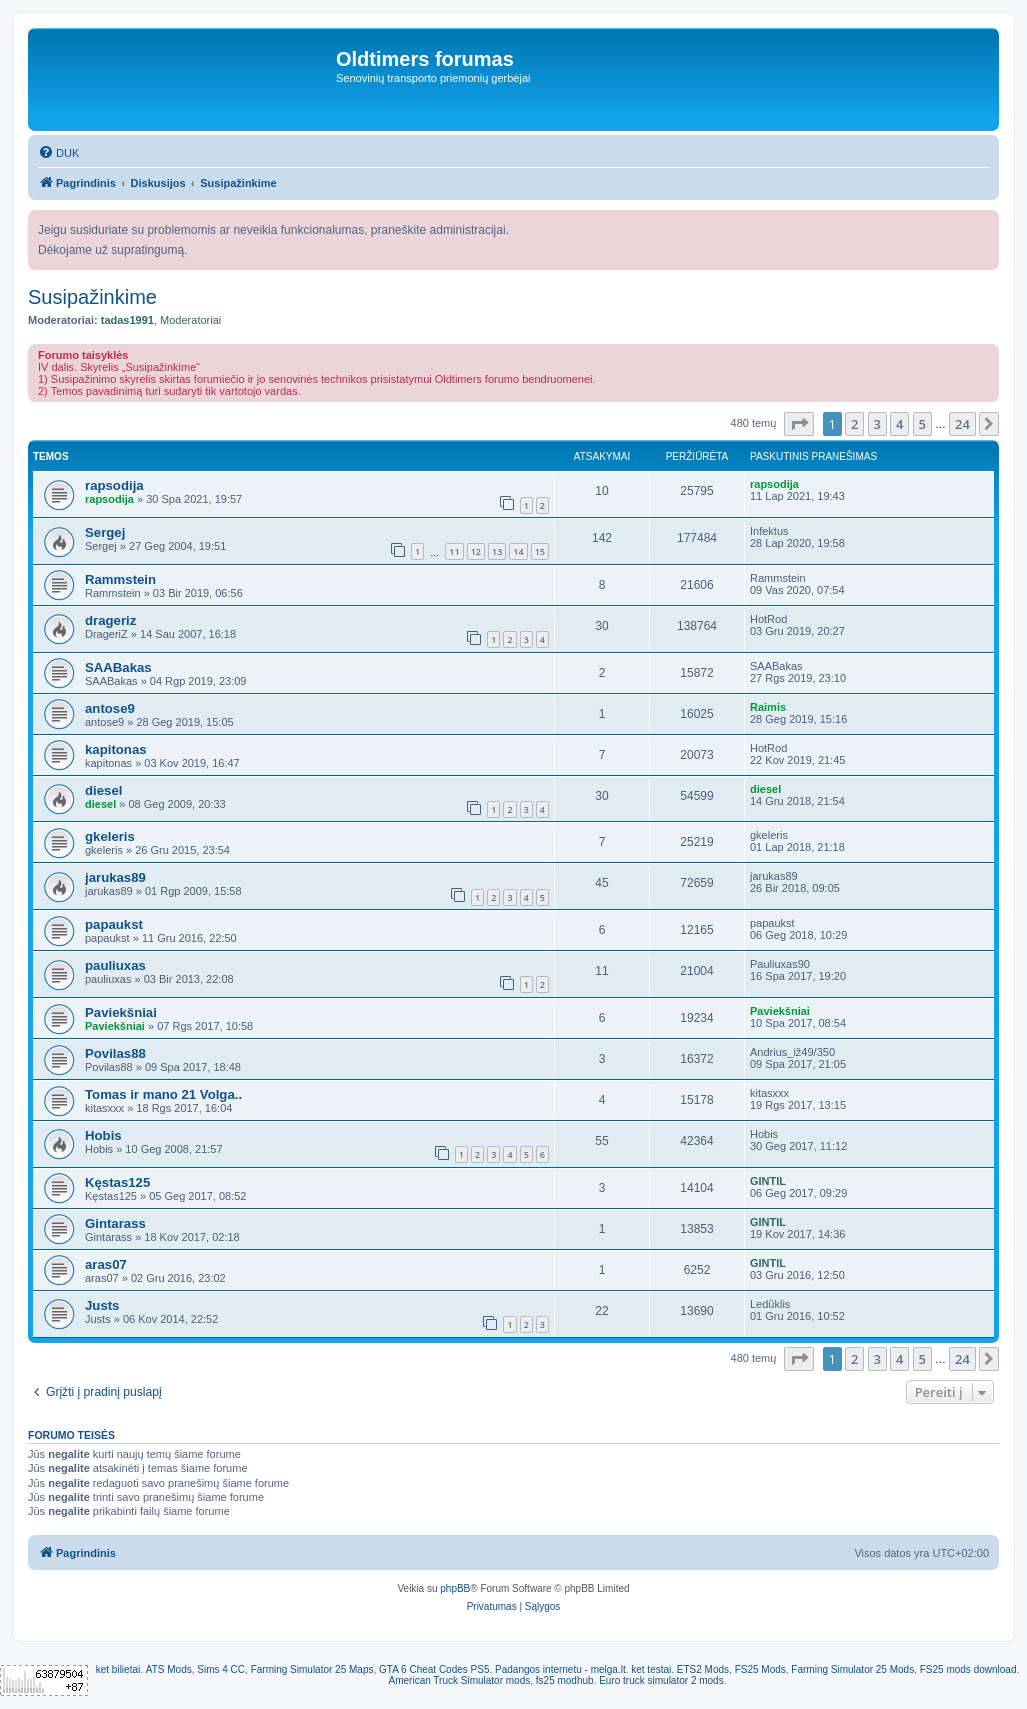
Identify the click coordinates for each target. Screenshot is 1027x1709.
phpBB (455, 1588)
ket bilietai (118, 1669)
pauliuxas (115, 965)
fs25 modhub (565, 1680)
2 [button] (854, 424)
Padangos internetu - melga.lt (560, 1669)
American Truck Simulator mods (460, 1680)
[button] (799, 424)
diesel (103, 790)
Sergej (105, 532)
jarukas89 (115, 877)
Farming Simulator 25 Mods (852, 1669)
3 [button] (877, 424)
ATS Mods (169, 1669)
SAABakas (118, 667)
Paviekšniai (121, 1012)
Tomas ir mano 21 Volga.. (163, 1094)
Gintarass (115, 1223)
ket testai (651, 1669)
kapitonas (116, 749)
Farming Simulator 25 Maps (312, 1669)
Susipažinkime (92, 297)
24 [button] (962, 424)
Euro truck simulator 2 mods (661, 1680)
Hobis (103, 1135)
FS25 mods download (968, 1669)
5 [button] (922, 424)
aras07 (106, 1264)
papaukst (114, 924)
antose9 (110, 708)
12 (476, 551)
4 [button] (899, 424)
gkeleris (110, 836)
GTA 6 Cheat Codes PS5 (434, 1669)
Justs (102, 1305)
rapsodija (114, 485)
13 (497, 551)
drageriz (110, 620)
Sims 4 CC (221, 1669)
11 (454, 551)
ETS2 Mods (703, 1669)
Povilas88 (115, 1053)
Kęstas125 (117, 1182)
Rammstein (120, 579)
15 (540, 551)
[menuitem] (58, 153)
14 (518, 551)
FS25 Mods (760, 1669)
